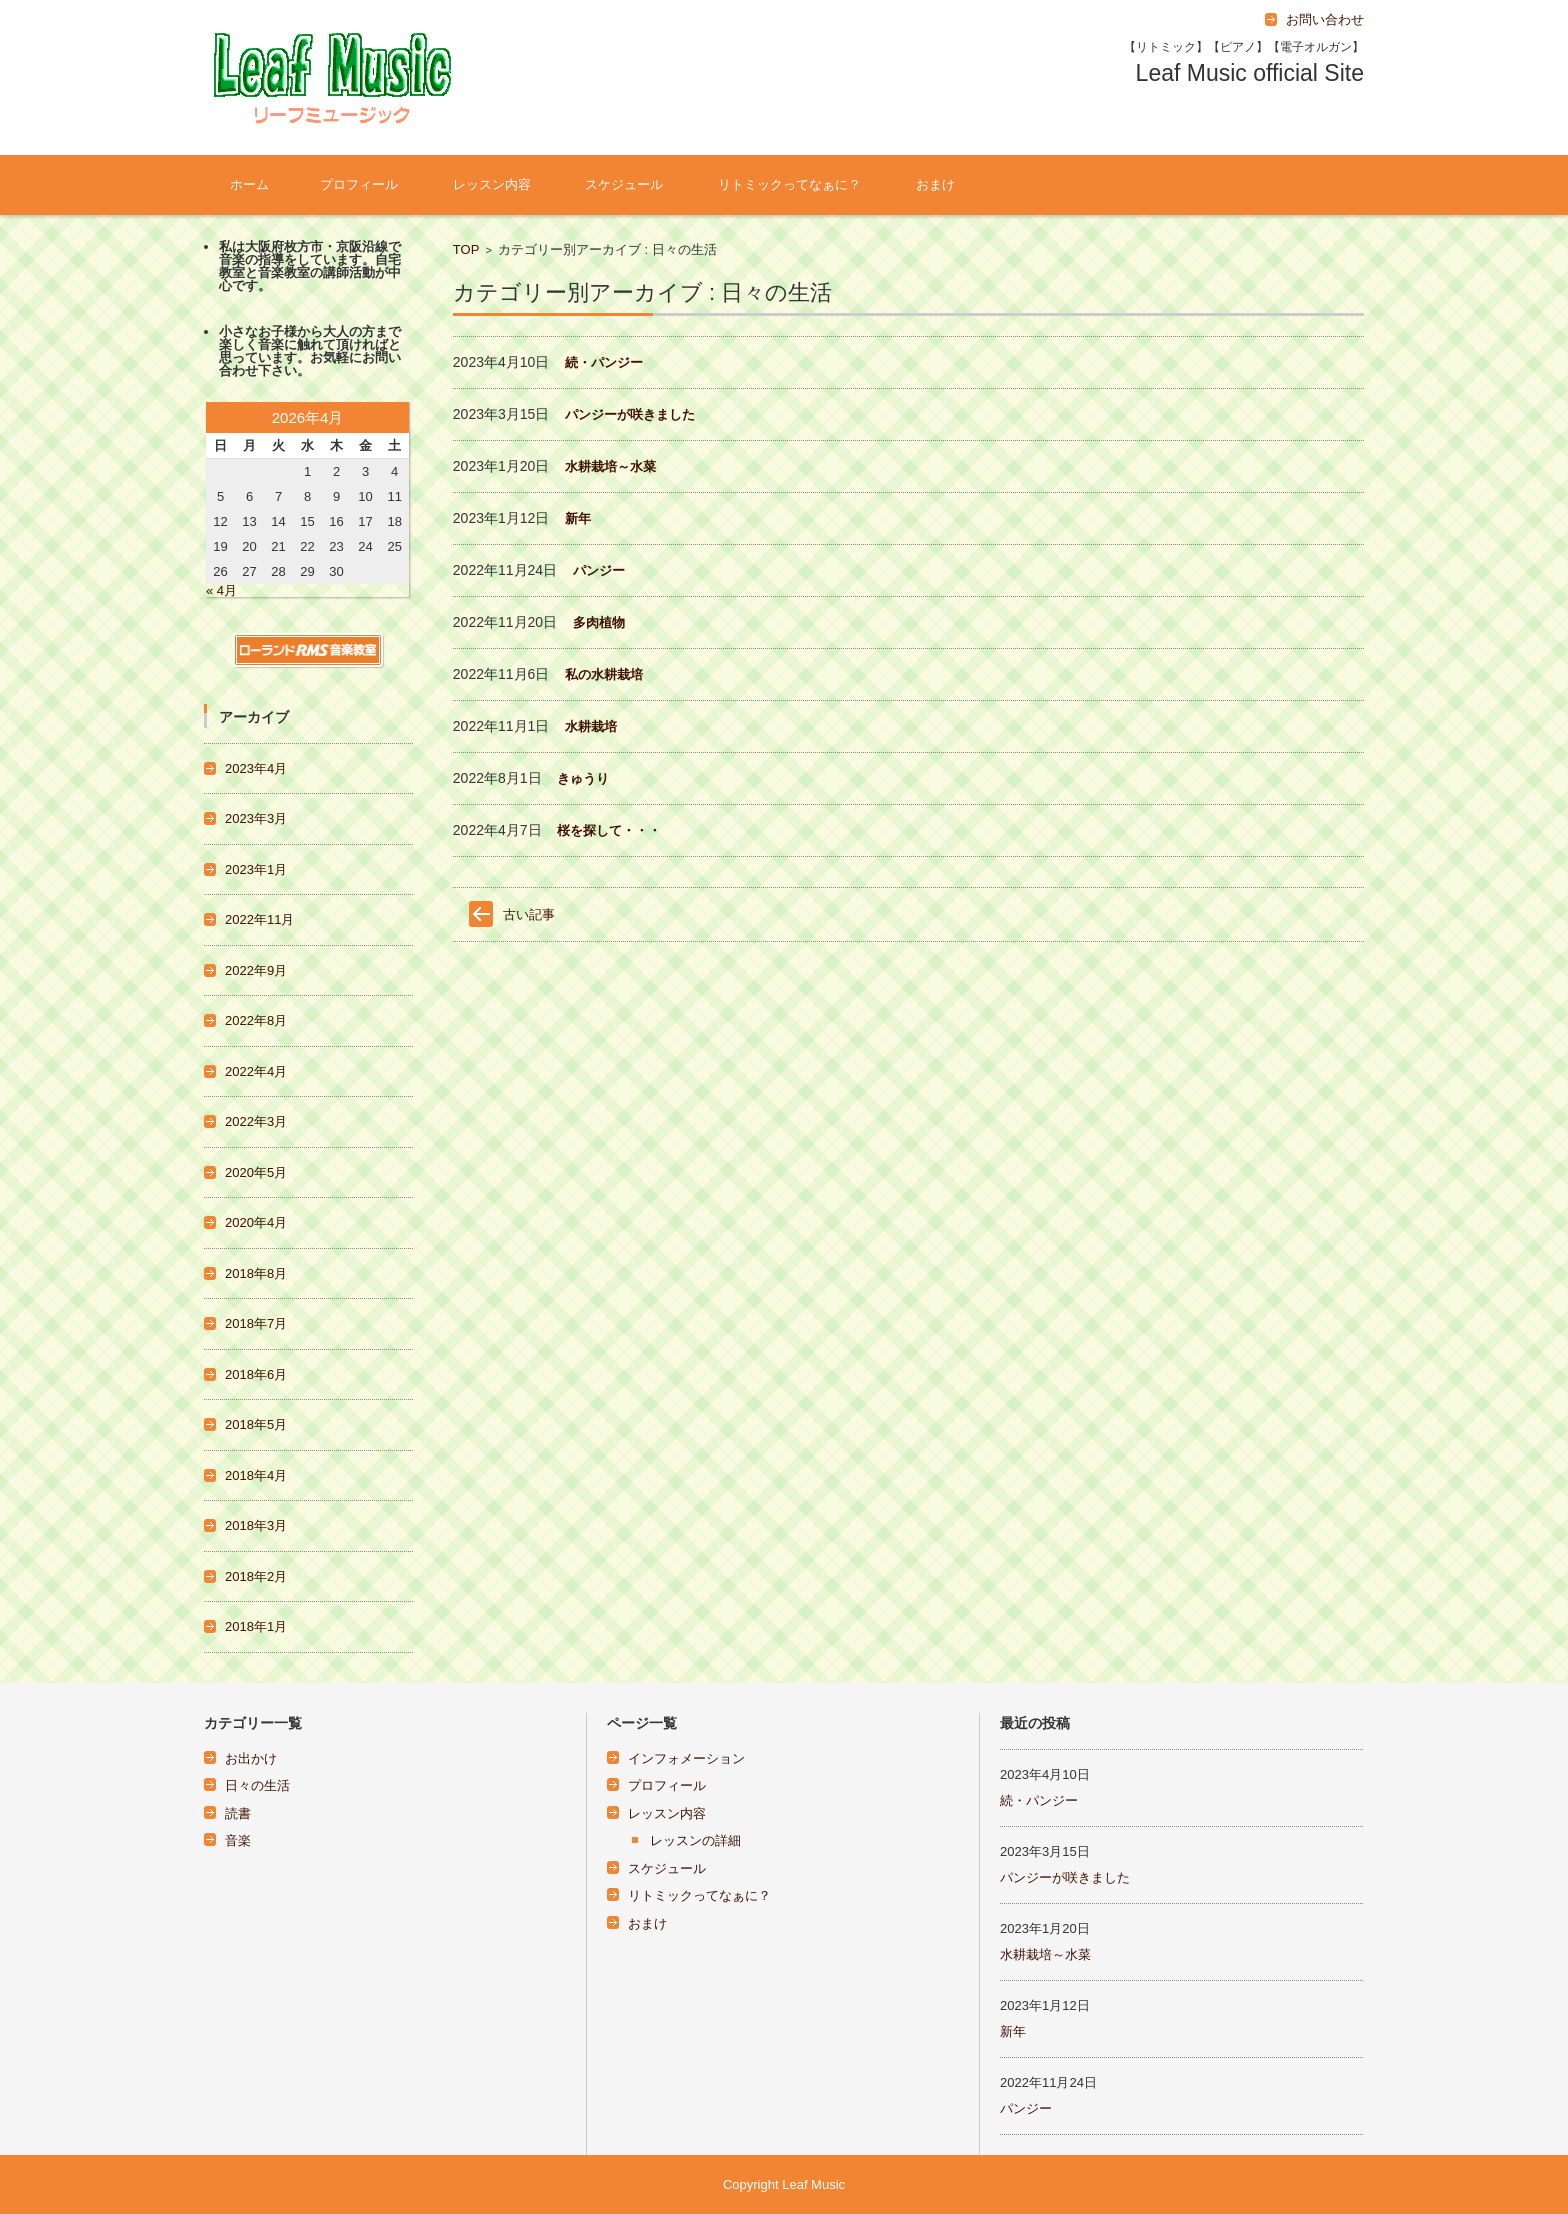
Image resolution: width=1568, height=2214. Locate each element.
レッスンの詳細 (695, 1840)
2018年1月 (256, 1626)
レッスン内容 (492, 184)
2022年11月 (259, 919)
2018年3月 (256, 1525)
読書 (238, 1813)
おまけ (935, 184)
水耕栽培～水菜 (610, 466)
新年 (578, 518)
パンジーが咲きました (630, 414)
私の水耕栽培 (604, 674)
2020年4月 (256, 1222)
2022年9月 (256, 970)
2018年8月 (256, 1273)
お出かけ (251, 1758)
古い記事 (529, 914)
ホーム (249, 184)
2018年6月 (256, 1374)
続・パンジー (604, 362)
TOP (466, 249)
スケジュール (624, 184)
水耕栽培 (591, 726)
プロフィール (359, 184)
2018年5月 (256, 1424)
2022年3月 (256, 1121)
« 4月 (221, 590)
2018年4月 (256, 1475)
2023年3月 (256, 818)
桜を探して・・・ (609, 830)
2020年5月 (256, 1172)
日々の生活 (257, 1785)
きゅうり (583, 778)
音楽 (238, 1840)
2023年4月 (256, 768)
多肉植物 (599, 622)
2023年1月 (256, 869)
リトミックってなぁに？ (789, 184)
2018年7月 (256, 1323)
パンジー (599, 570)
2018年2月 (256, 1576)
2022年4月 (256, 1071)
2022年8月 (256, 1020)
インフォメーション (686, 1758)
